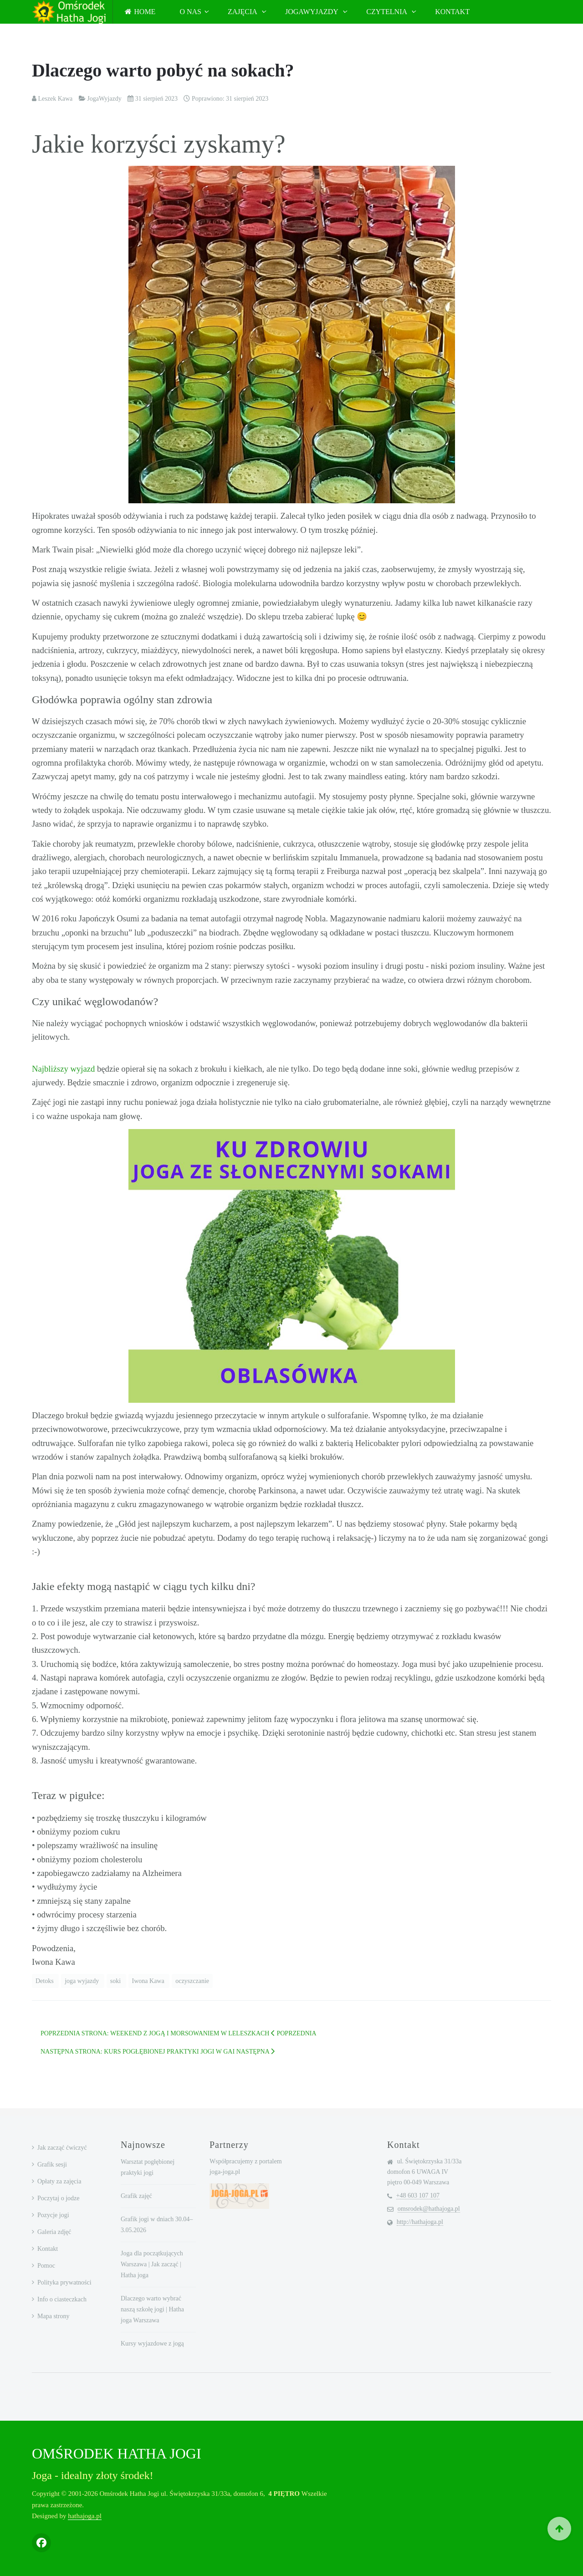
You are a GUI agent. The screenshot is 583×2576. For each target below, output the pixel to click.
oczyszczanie (192, 1981)
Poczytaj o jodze (58, 2198)
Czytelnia (387, 11)
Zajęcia (243, 11)
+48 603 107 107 (418, 2195)
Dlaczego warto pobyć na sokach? (163, 70)
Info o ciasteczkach (62, 2299)
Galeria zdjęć (54, 2231)
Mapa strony (53, 2316)
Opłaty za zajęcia (59, 2181)
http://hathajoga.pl (420, 2221)
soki (116, 1981)
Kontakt (452, 11)
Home (140, 11)
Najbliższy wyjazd (63, 1068)
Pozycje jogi (53, 2215)
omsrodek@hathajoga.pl (429, 2208)
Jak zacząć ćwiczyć (62, 2147)
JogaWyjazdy (312, 11)
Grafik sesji (52, 2164)
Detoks (45, 1981)
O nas (190, 11)
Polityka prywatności (64, 2282)
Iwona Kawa (149, 1981)
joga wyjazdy (83, 1981)
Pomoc (46, 2265)
